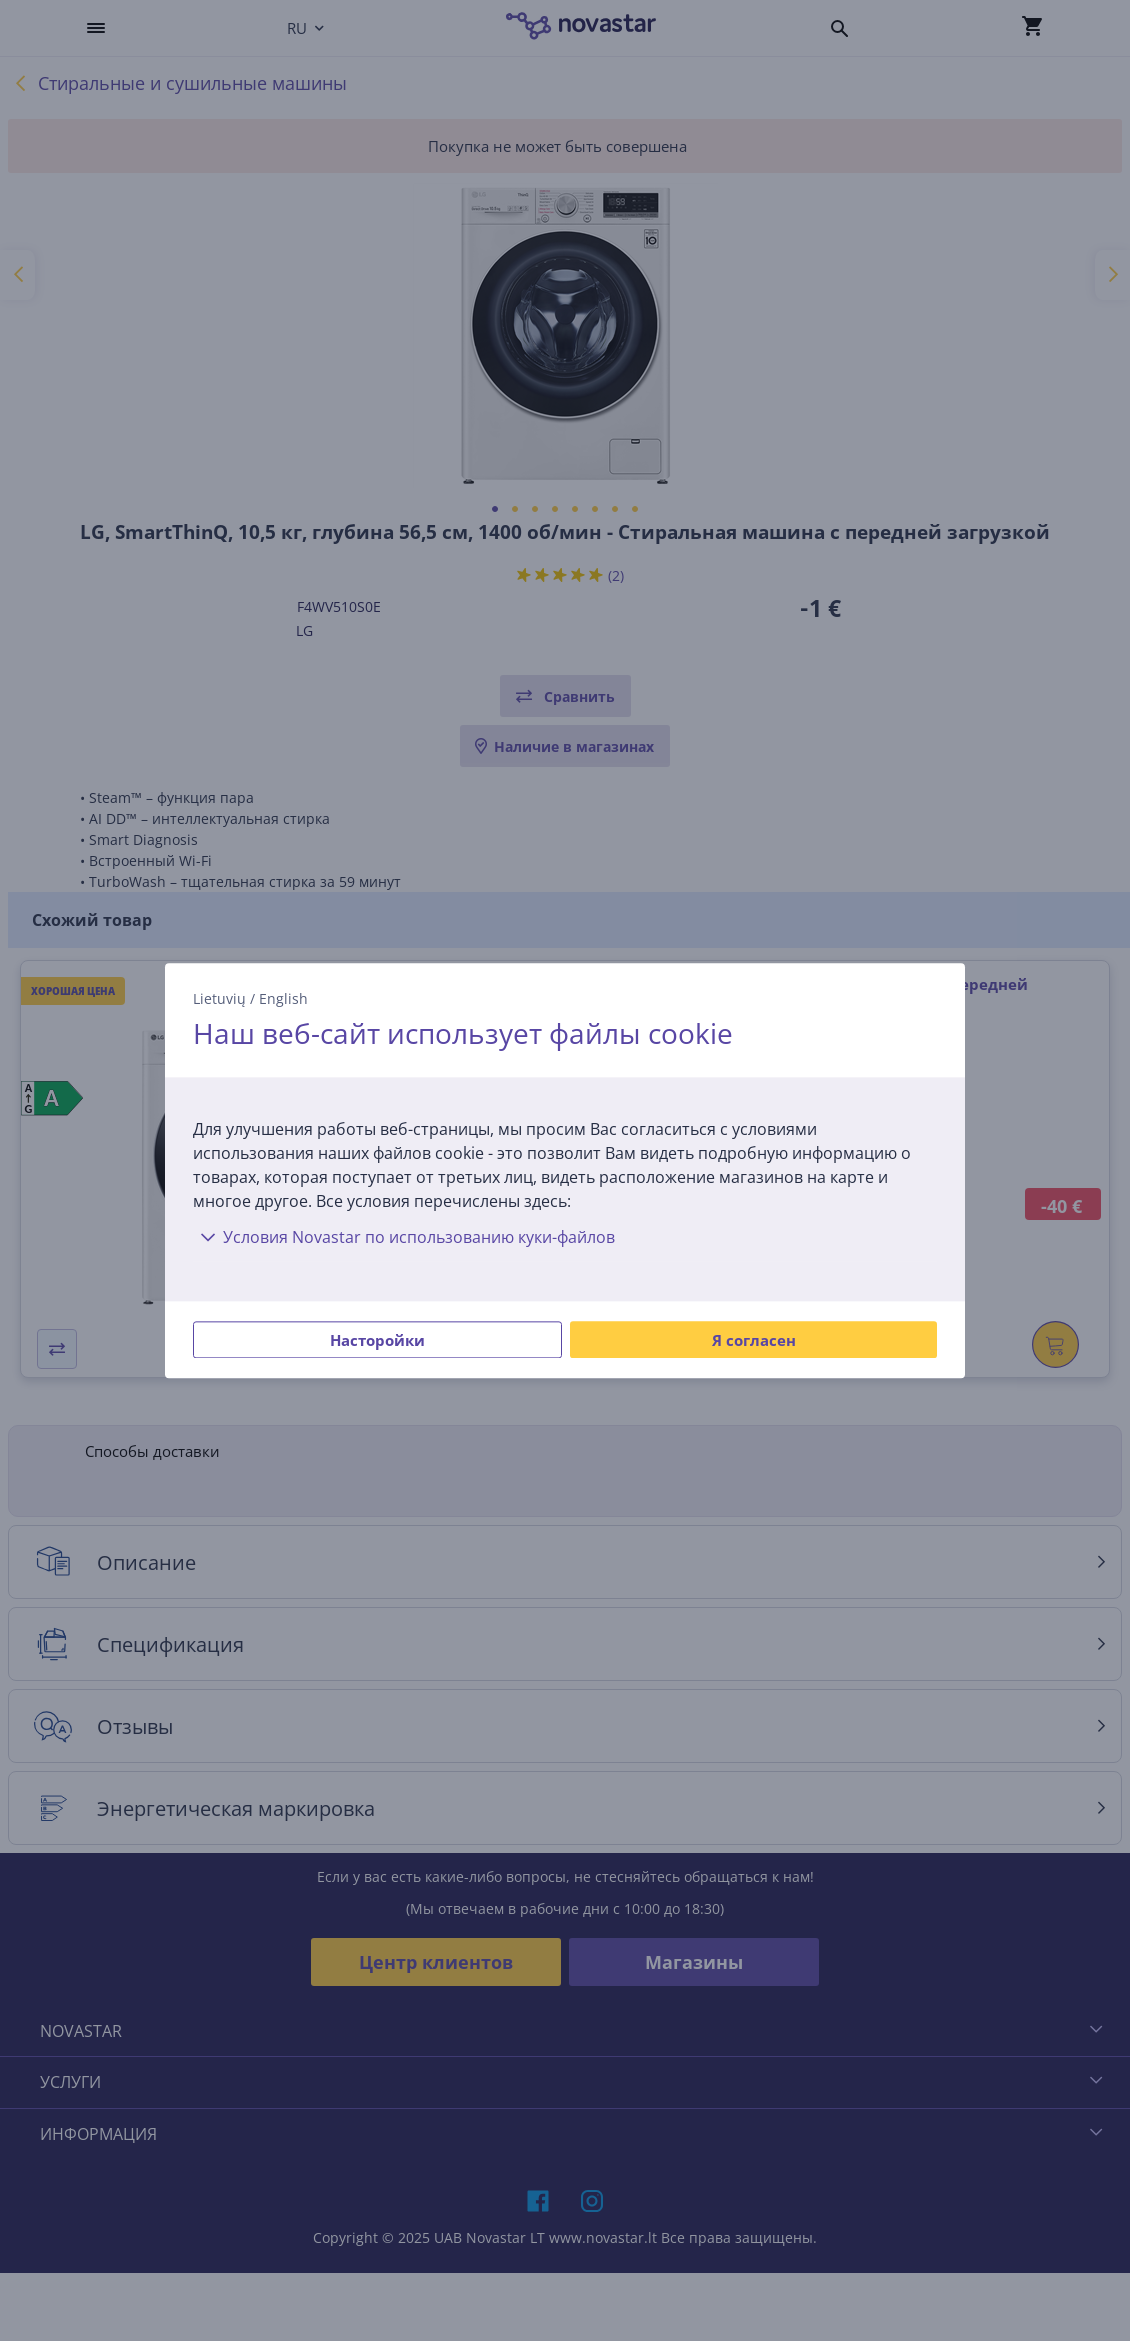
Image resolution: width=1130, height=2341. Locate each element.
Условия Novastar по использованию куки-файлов (404, 1237)
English (283, 998)
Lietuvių (219, 998)
